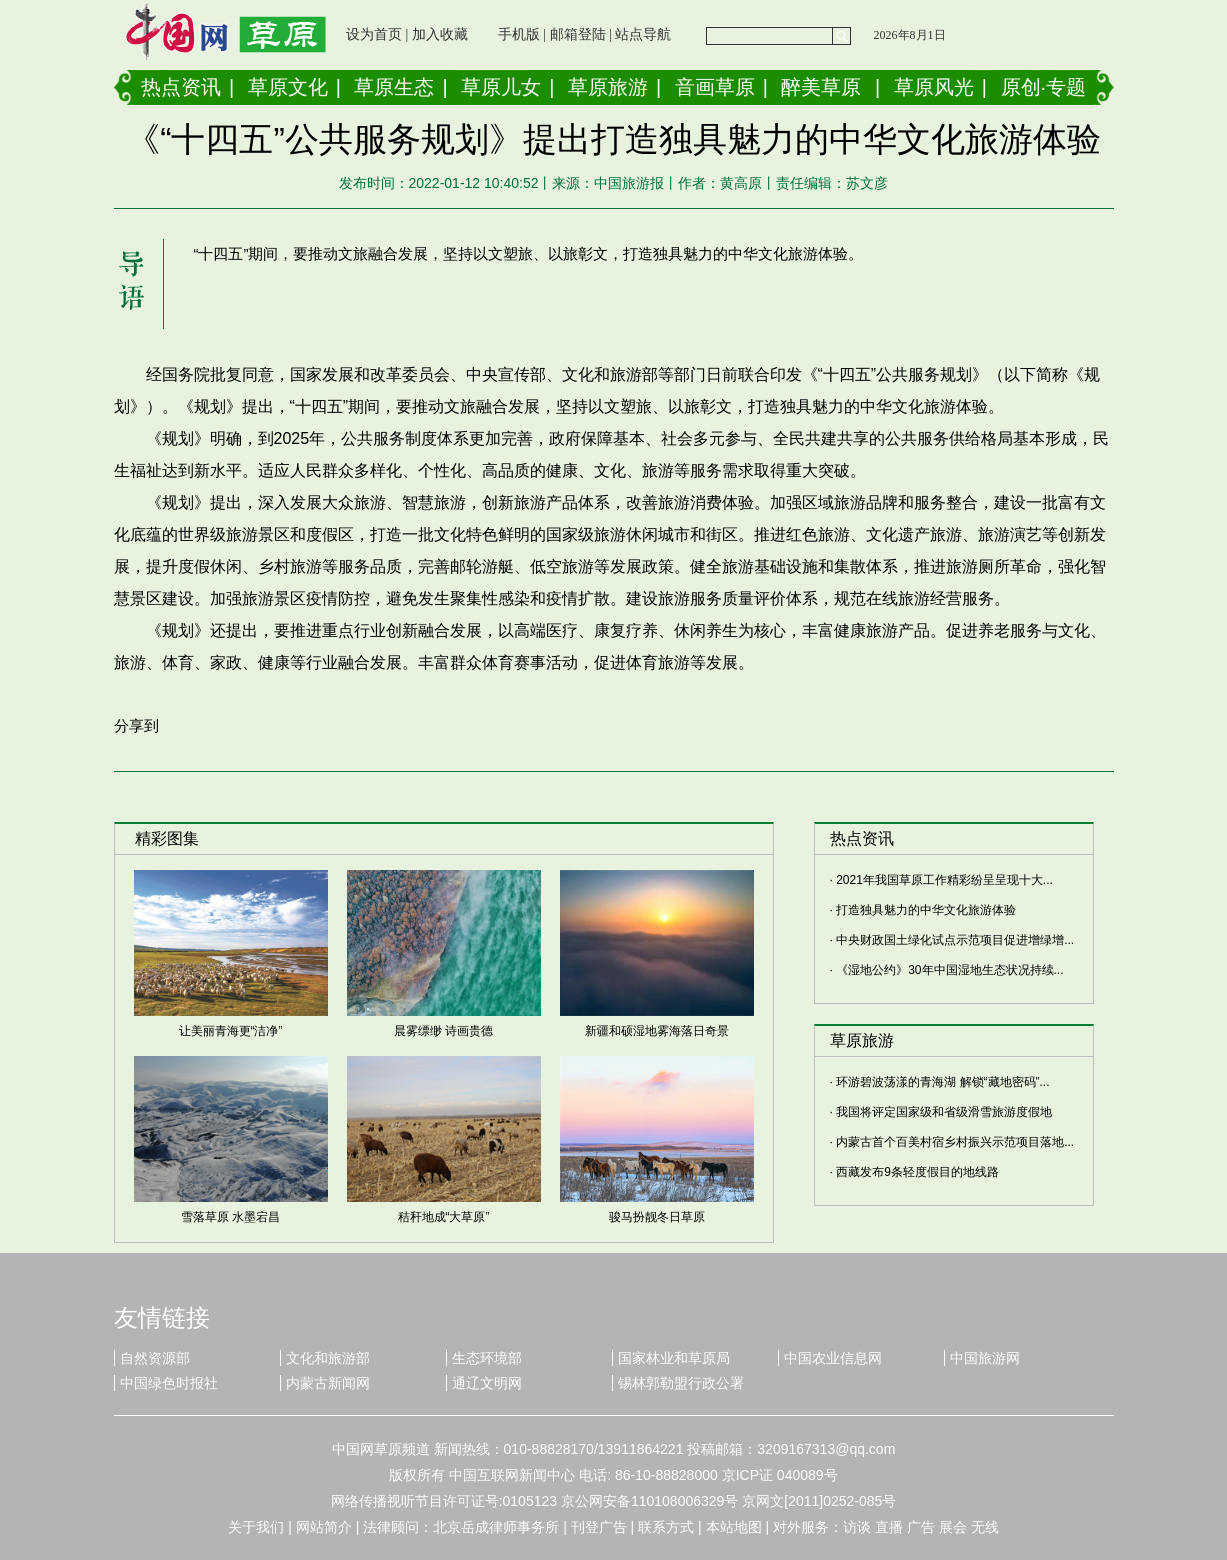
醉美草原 (821, 87)
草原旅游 (608, 87)
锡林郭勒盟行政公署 (681, 1383)
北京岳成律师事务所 (496, 1527)
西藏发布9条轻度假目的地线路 (917, 1172)
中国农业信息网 (833, 1358)
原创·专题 (1044, 87)
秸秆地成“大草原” (444, 1217)
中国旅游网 (985, 1358)
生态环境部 (487, 1358)
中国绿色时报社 (169, 1383)
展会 (953, 1527)
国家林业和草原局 (674, 1358)
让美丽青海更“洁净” (231, 1031)
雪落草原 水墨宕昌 (230, 1217)
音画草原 (715, 87)
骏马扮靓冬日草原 (657, 1217)
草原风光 (934, 87)
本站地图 (734, 1527)
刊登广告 (599, 1527)
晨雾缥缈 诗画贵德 (443, 1031)
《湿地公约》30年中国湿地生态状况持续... (949, 970)
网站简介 (324, 1527)
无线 (985, 1527)
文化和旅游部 (328, 1358)
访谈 (857, 1527)
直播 (889, 1527)
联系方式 (666, 1527)
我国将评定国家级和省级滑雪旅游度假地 (944, 1112)
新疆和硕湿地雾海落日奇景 (657, 1031)
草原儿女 (501, 87)
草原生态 (394, 87)
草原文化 (288, 87)
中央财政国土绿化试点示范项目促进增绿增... (955, 940)
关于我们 (256, 1527)
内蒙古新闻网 (328, 1383)
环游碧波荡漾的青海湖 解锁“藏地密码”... (942, 1082)
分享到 (136, 725)
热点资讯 (181, 87)
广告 (921, 1527)
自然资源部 (155, 1358)
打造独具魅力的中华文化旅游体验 (926, 910)
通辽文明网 (487, 1383)
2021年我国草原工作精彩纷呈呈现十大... (944, 880)
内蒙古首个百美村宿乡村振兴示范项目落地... (955, 1142)
